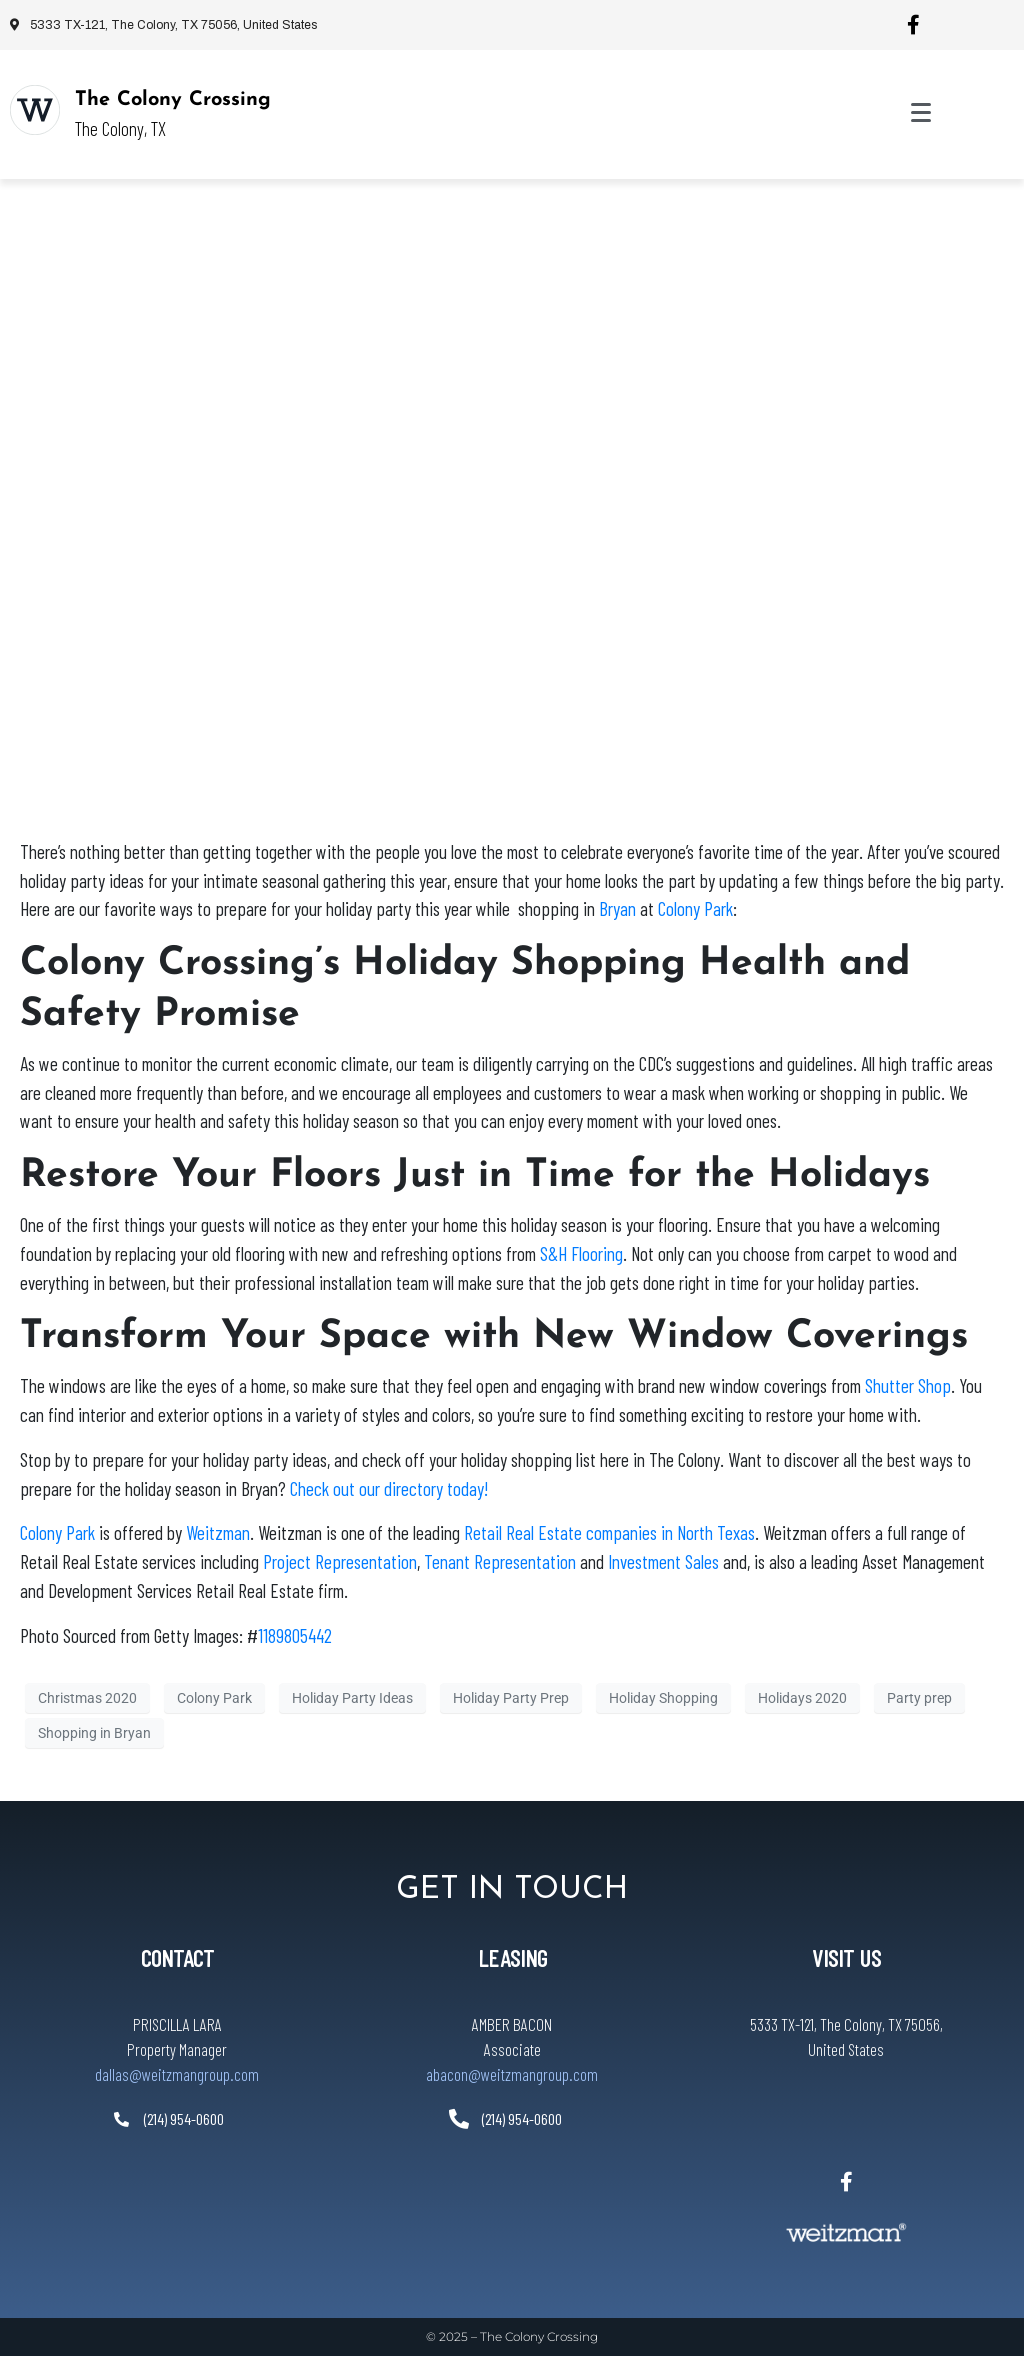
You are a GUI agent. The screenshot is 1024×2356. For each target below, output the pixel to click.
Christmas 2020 (87, 1697)
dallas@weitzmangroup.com (177, 2074)
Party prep (919, 1697)
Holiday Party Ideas (352, 1697)
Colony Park (214, 1697)
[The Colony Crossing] (35, 110)
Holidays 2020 (802, 1697)
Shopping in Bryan (94, 1732)
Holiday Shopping (663, 1697)
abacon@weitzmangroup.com (512, 2074)
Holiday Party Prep (511, 1697)
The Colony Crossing (173, 100)
